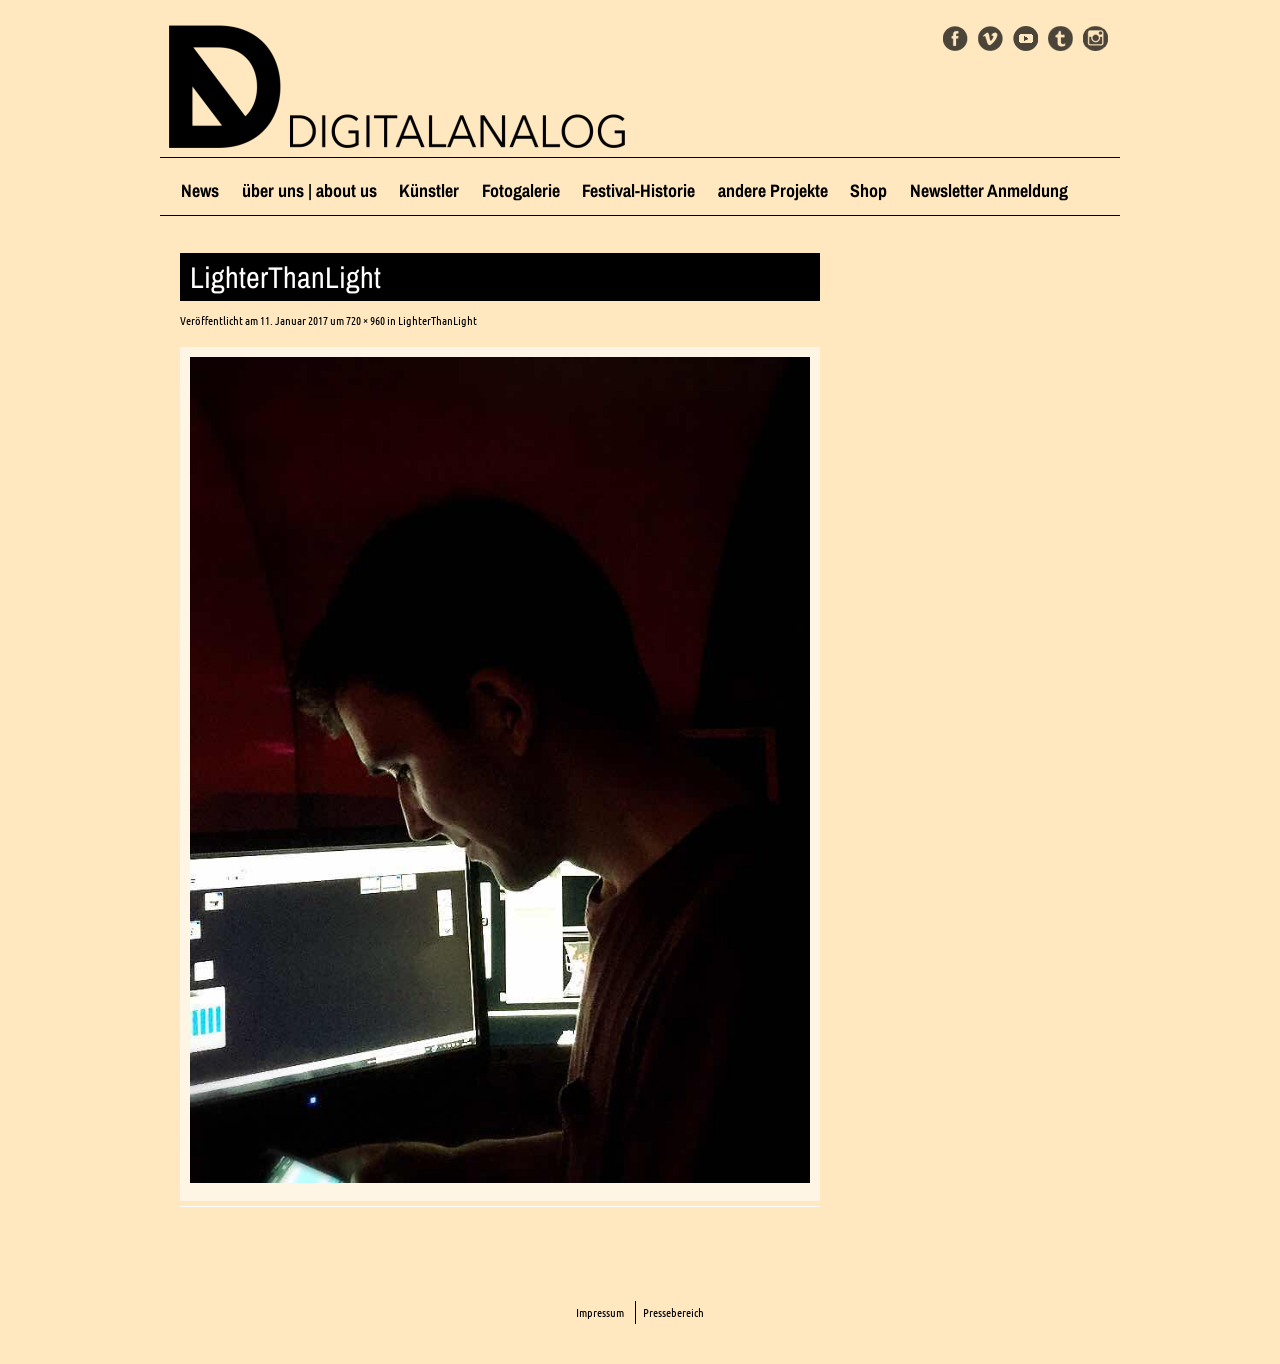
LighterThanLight (437, 320)
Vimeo (990, 38)
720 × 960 (365, 320)
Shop (868, 190)
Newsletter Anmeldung (989, 190)
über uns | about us (309, 190)
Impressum (600, 1312)
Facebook (955, 38)
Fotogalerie (521, 190)
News (200, 190)
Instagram (1095, 38)
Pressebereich (673, 1312)
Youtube (1025, 38)
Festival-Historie (638, 190)
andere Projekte (773, 190)
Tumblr (1060, 38)
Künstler (429, 190)
